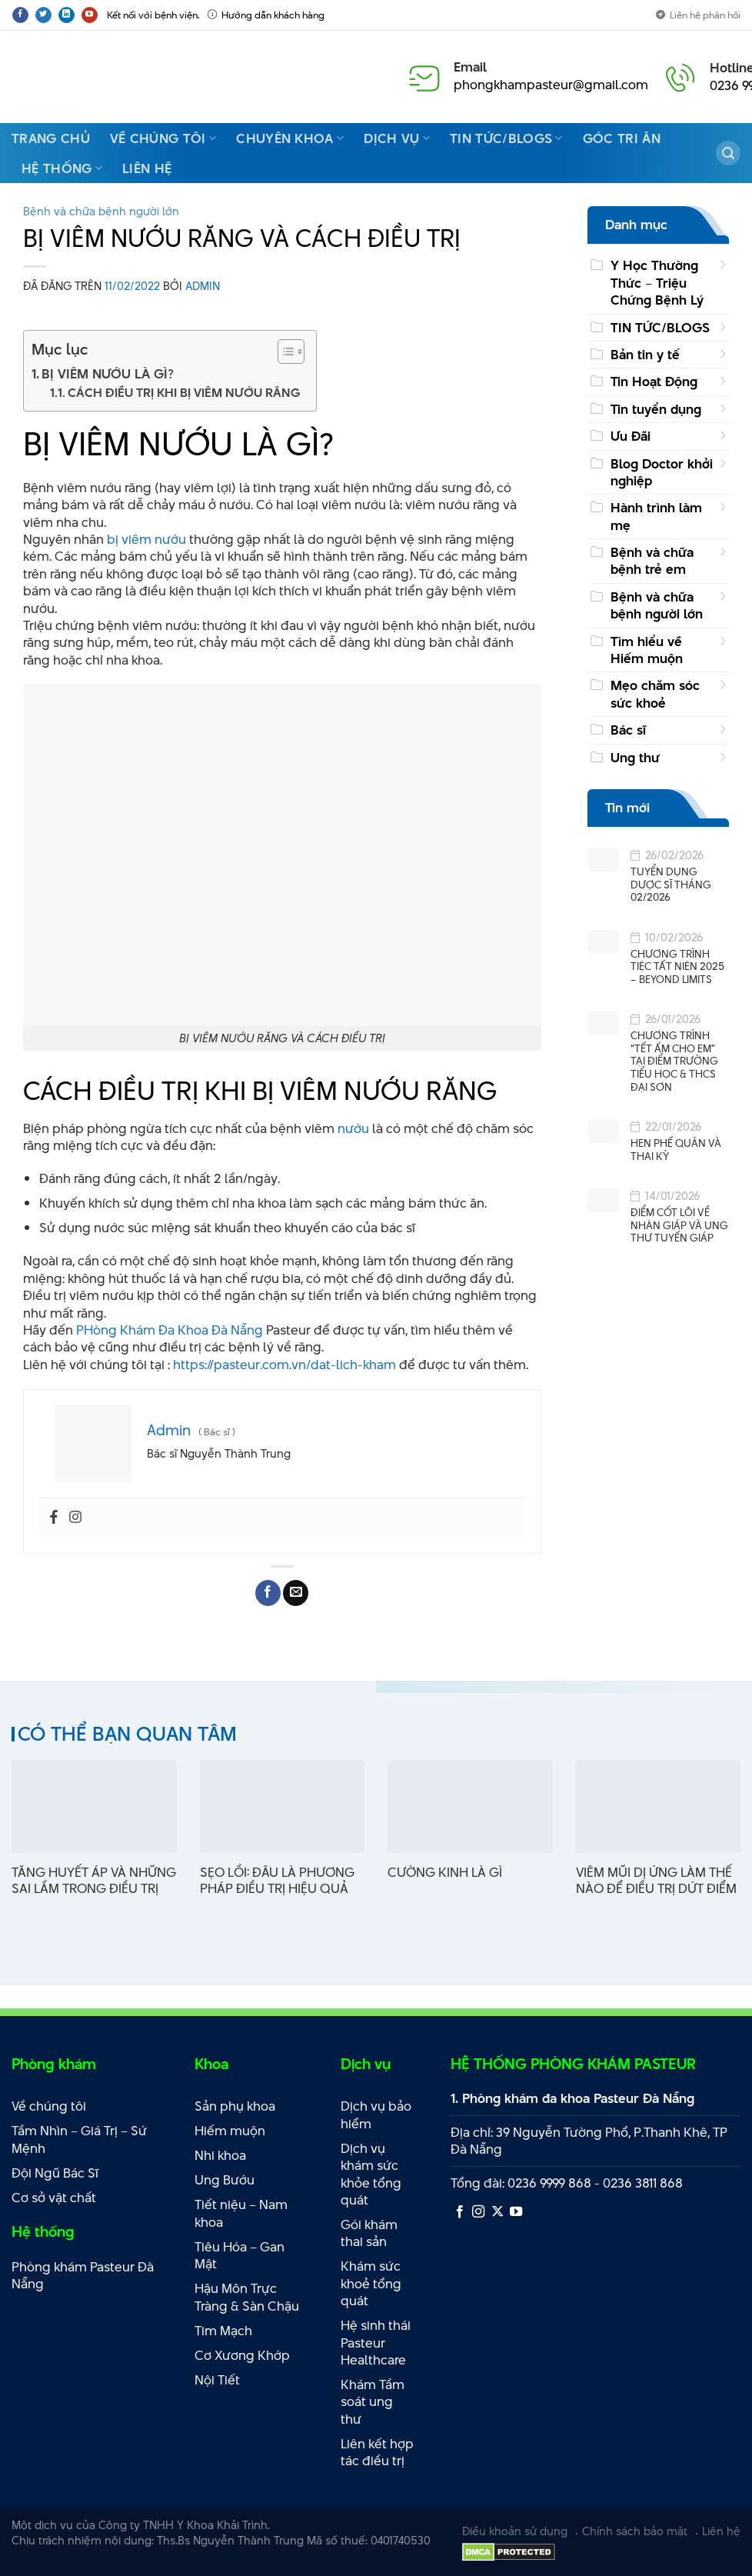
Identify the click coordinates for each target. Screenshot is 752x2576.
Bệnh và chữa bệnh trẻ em (652, 560)
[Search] (728, 153)
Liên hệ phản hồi (698, 15)
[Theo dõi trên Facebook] (20, 15)
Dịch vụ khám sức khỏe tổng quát (371, 2174)
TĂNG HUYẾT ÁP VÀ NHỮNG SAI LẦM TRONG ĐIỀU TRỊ (94, 1881)
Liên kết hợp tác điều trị (377, 2452)
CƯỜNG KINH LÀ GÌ (445, 1873)
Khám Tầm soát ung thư (372, 2402)
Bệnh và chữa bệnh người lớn (101, 211)
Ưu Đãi (631, 436)
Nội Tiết (217, 2379)
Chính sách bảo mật (634, 2531)
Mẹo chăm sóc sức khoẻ (655, 693)
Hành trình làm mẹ (656, 516)
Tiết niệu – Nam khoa (241, 2213)
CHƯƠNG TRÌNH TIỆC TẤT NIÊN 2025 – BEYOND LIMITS (677, 967)
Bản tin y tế (645, 354)
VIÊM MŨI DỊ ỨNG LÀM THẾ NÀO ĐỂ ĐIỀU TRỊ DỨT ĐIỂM (656, 1881)
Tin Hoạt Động (654, 381)
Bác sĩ (628, 730)
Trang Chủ (51, 138)
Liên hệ (146, 168)
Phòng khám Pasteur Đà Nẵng (83, 2275)
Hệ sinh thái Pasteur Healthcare (376, 2342)
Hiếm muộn (230, 2130)
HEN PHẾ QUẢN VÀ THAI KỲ (676, 1149)
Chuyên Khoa (290, 138)
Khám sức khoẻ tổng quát (371, 2283)
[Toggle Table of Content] (283, 351)
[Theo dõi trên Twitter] (43, 15)
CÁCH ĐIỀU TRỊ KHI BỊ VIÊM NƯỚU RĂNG (184, 393)
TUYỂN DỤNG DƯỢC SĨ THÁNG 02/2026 (671, 884)
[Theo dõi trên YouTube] (90, 15)
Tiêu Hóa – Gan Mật (239, 2255)
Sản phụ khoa (235, 2106)
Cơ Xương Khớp (242, 2355)
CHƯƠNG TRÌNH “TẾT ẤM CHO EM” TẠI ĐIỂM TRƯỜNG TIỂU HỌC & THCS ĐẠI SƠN (674, 1061)
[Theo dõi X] (497, 2212)
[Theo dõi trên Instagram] (478, 2212)
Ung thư (635, 757)
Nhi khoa (220, 2155)
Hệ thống (62, 168)
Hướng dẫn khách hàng (266, 15)
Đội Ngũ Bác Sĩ (55, 2172)
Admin (202, 286)
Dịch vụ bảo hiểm (376, 2115)
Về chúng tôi (163, 138)
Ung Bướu (225, 2179)
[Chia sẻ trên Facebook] (268, 1593)
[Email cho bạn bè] (295, 1593)
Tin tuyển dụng (656, 409)
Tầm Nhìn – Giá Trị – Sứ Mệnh (79, 2139)
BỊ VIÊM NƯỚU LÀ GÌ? (108, 374)
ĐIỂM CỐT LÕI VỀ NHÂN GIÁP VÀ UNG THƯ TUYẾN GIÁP (679, 1225)
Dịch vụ (397, 138)
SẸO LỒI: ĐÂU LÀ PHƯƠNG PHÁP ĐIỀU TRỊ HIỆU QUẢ (277, 1881)
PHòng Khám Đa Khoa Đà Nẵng (169, 1330)
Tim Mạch (223, 2330)
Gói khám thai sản (369, 2233)
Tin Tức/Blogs (506, 138)
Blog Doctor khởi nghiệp (662, 472)
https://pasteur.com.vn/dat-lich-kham (286, 1364)
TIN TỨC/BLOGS (660, 327)
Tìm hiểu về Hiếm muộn (647, 650)
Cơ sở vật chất (54, 2197)
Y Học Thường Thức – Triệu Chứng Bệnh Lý (657, 282)
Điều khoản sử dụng (514, 2531)
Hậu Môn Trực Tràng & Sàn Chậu (247, 2297)
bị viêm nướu (146, 539)
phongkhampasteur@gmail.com (551, 84)
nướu (353, 1128)
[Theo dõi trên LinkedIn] (66, 15)
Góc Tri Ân (621, 138)
